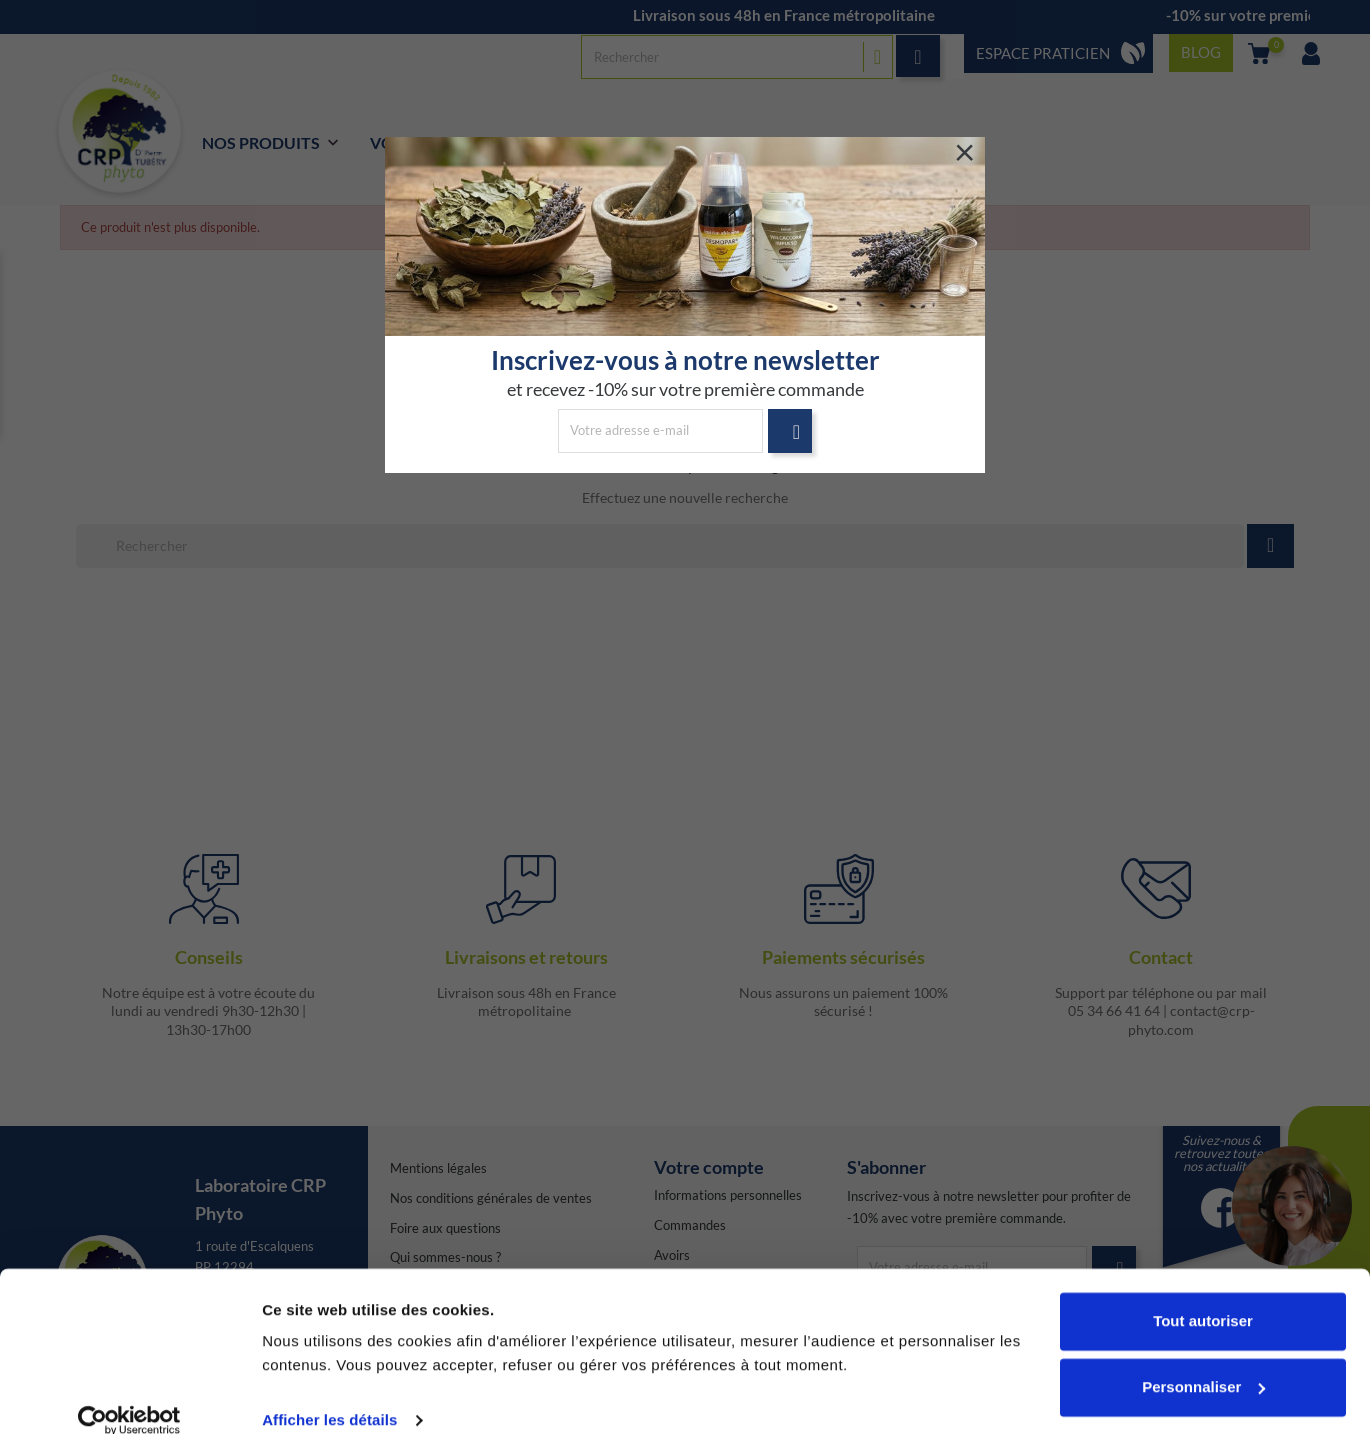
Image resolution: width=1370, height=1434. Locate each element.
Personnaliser (1203, 1360)
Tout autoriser (1203, 1295)
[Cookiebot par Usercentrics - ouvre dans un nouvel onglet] (129, 1395)
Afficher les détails (329, 1394)
